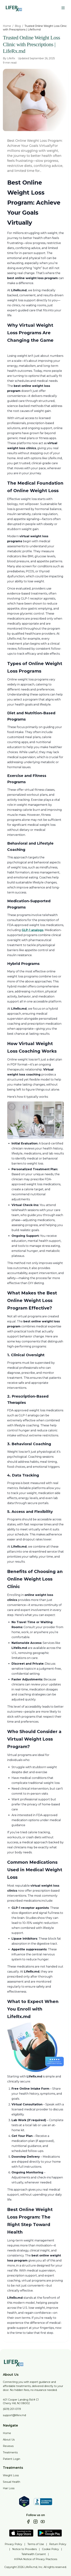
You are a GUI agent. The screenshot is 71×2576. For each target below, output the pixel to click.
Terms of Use (35, 2544)
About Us (9, 2439)
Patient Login (11, 2459)
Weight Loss (11, 2475)
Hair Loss (8, 2488)
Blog (18, 26)
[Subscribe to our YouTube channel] (43, 2521)
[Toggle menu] (63, 8)
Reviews (8, 2446)
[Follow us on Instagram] (35, 2521)
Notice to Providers (24, 2549)
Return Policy (57, 2544)
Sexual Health (11, 2481)
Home (7, 26)
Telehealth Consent (33, 2554)
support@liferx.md (14, 2415)
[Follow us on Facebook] (28, 2521)
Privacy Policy (13, 2544)
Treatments (10, 2452)
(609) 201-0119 (12, 2409)
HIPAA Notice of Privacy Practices (35, 2559)
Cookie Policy (50, 2549)
